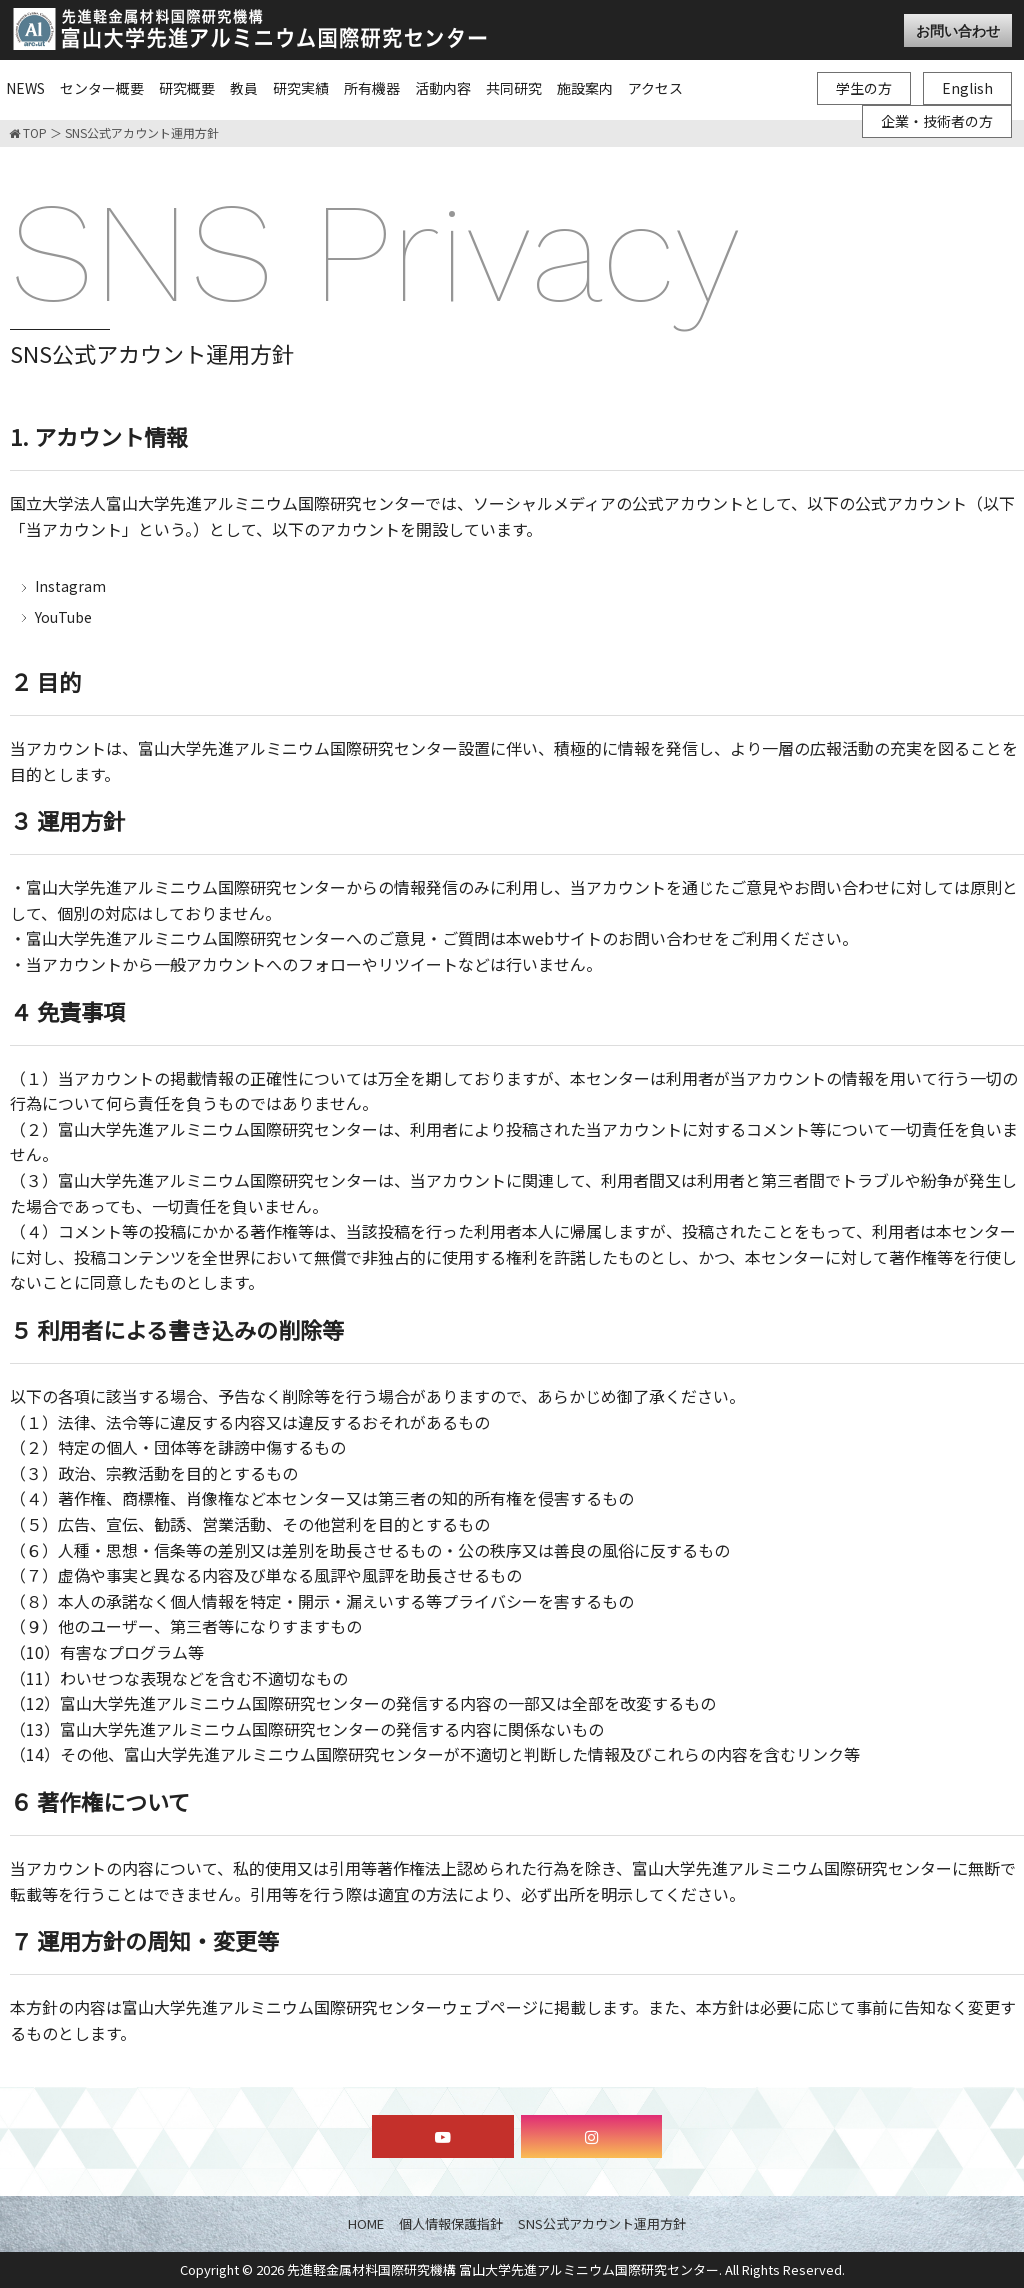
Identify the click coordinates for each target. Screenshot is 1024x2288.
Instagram (70, 586)
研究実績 (301, 88)
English (967, 88)
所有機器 (372, 88)
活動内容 (443, 88)
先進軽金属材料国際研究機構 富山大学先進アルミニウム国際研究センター (503, 2269)
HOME (366, 2223)
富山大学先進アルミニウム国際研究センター (250, 29)
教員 (244, 88)
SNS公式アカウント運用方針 (602, 2223)
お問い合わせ (958, 30)
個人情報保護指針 (451, 2223)
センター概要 (102, 88)
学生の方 (864, 88)
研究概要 (187, 88)
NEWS (25, 88)
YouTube (63, 617)
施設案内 (585, 88)
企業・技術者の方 (937, 121)
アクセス (655, 88)
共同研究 (514, 88)
